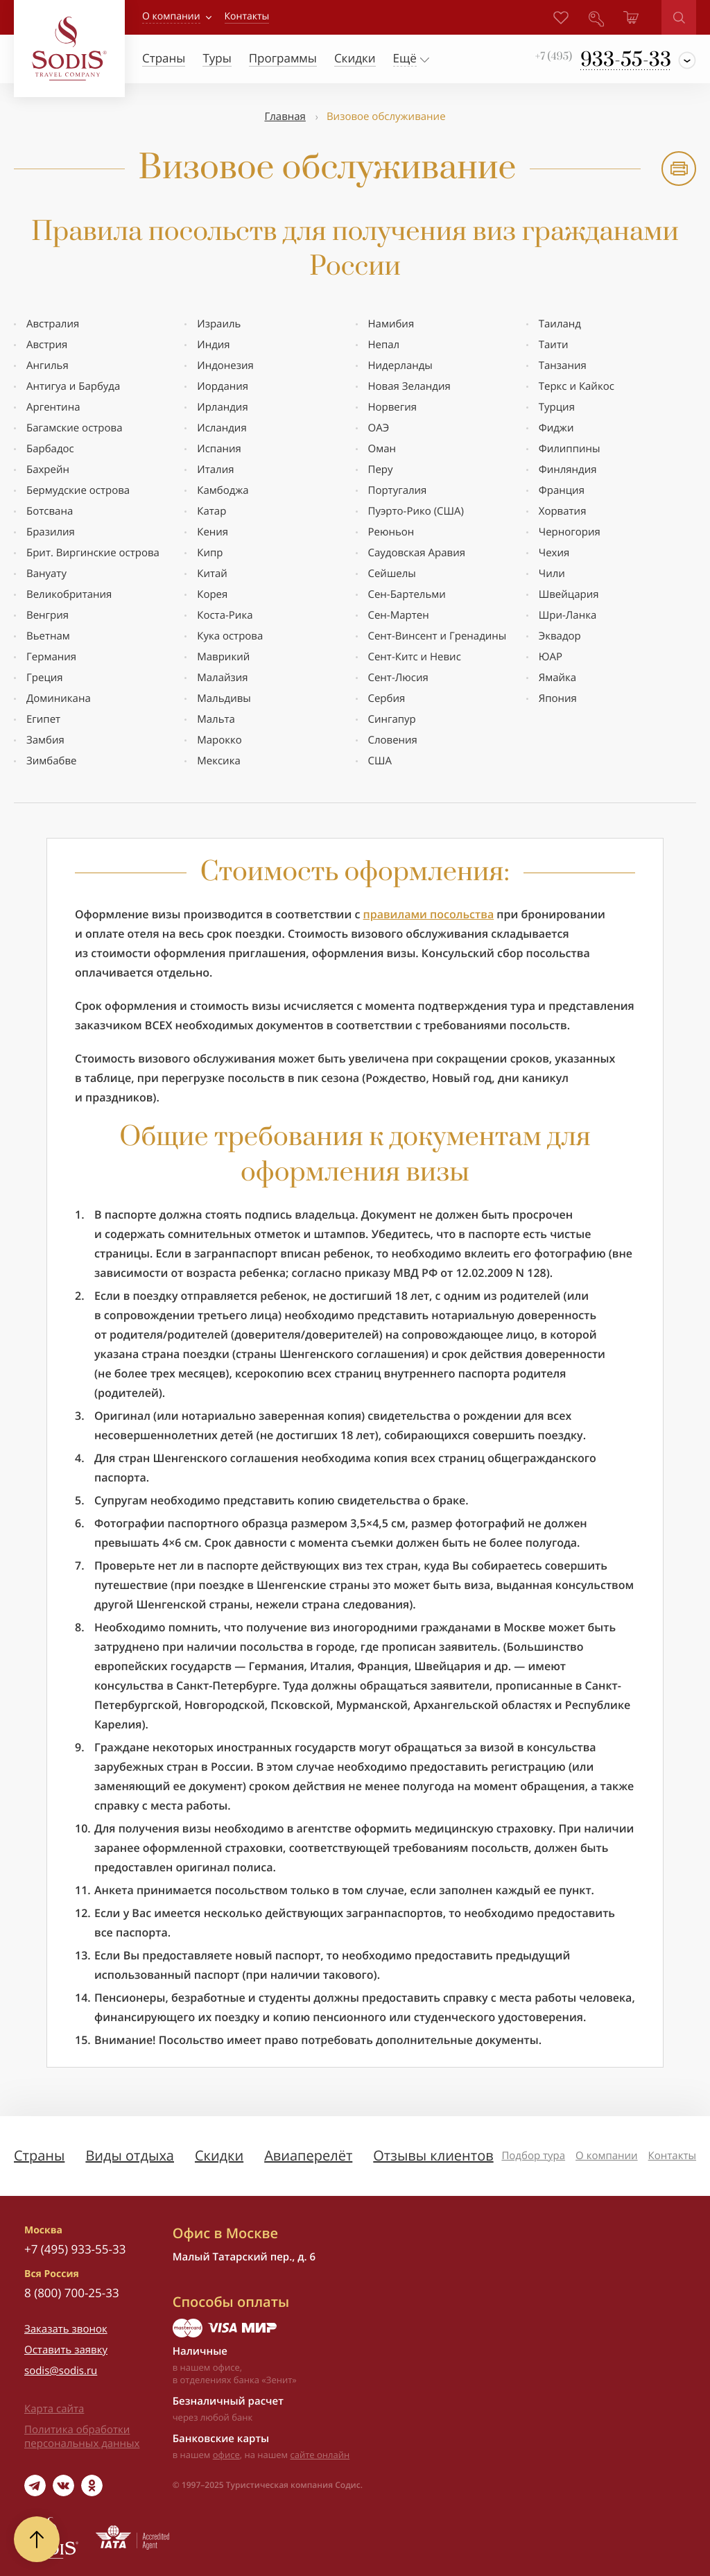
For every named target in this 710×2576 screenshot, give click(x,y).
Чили (552, 574)
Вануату (46, 574)
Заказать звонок (65, 2329)
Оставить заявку (65, 2350)
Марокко (219, 740)
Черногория (569, 532)
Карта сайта (54, 2409)
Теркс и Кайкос (576, 386)
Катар (211, 511)
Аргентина (53, 407)
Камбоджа (222, 490)
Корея (212, 594)
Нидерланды (400, 365)
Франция (562, 490)
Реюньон (391, 532)
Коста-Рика (224, 615)
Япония (558, 698)
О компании (171, 16)
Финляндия (568, 469)
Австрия (46, 345)
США (380, 761)
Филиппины (569, 449)
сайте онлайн (320, 2454)
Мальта (216, 719)
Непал (384, 345)
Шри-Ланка (567, 615)
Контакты (672, 2156)
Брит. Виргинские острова (92, 553)
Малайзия (222, 678)
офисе (226, 2454)
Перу (380, 469)
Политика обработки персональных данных (81, 2436)
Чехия (554, 553)
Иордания (222, 386)
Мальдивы (224, 698)
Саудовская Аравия (416, 553)
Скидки (219, 2155)
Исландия (221, 428)
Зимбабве (51, 761)
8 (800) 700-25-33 (71, 2293)
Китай (212, 574)
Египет (43, 719)
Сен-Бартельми (407, 594)
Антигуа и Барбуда (73, 386)
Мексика (218, 761)
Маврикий (223, 657)
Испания (219, 449)
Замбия (45, 740)
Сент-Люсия (398, 678)
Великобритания (69, 594)
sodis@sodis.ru (60, 2371)
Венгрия (47, 615)
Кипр (210, 553)
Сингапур (392, 719)
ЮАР (550, 657)
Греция (44, 678)
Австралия (52, 324)
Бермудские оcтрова (78, 490)
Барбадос (50, 449)
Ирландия (222, 407)
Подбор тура (533, 2156)
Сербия (387, 698)
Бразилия (50, 532)
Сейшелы (392, 574)
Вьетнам (48, 636)
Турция (557, 407)
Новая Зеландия (409, 386)
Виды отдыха (129, 2155)
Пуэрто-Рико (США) (416, 511)
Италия (215, 469)
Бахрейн (47, 469)
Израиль (219, 324)
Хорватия (563, 511)
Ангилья (47, 365)
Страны (39, 2155)
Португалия (397, 490)
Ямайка (557, 678)
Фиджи (556, 428)
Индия (213, 345)
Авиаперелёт (308, 2155)
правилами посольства (428, 914)
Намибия (391, 324)
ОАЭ (379, 428)
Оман (382, 449)
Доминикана (58, 698)
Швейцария (569, 594)
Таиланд (560, 324)
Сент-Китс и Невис (414, 657)
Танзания (563, 365)
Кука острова (230, 636)
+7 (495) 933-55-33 (74, 2249)
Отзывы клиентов (433, 2155)
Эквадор (560, 636)
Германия (51, 657)
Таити (554, 345)
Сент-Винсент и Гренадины (437, 636)
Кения (212, 532)
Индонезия (225, 365)
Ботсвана (49, 511)
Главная (284, 116)
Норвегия (392, 407)
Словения (392, 740)
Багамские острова (74, 428)
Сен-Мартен (398, 615)
